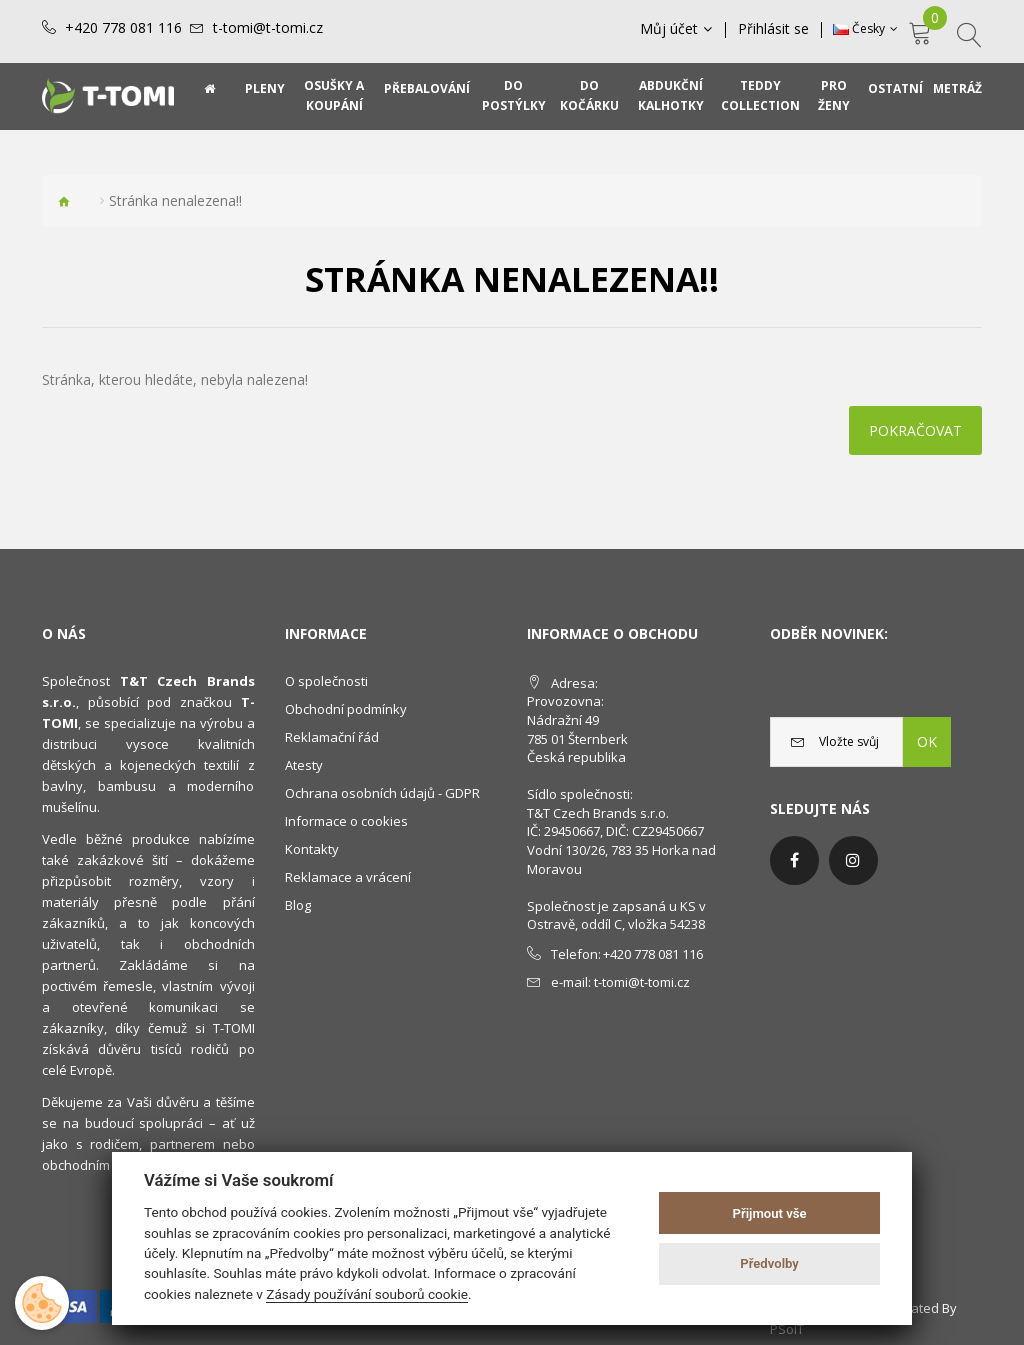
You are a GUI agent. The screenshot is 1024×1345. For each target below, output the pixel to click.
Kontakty (312, 849)
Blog (298, 905)
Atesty (304, 765)
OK (927, 741)
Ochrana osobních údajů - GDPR (382, 793)
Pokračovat (915, 430)
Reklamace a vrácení (348, 877)
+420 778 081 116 (123, 28)
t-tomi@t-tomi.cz (268, 28)
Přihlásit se (773, 29)
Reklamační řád (332, 737)
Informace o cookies (346, 821)
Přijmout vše (770, 1213)
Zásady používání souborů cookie (367, 1294)
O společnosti (326, 681)
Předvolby (769, 1263)
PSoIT (787, 1329)
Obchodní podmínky (346, 709)
